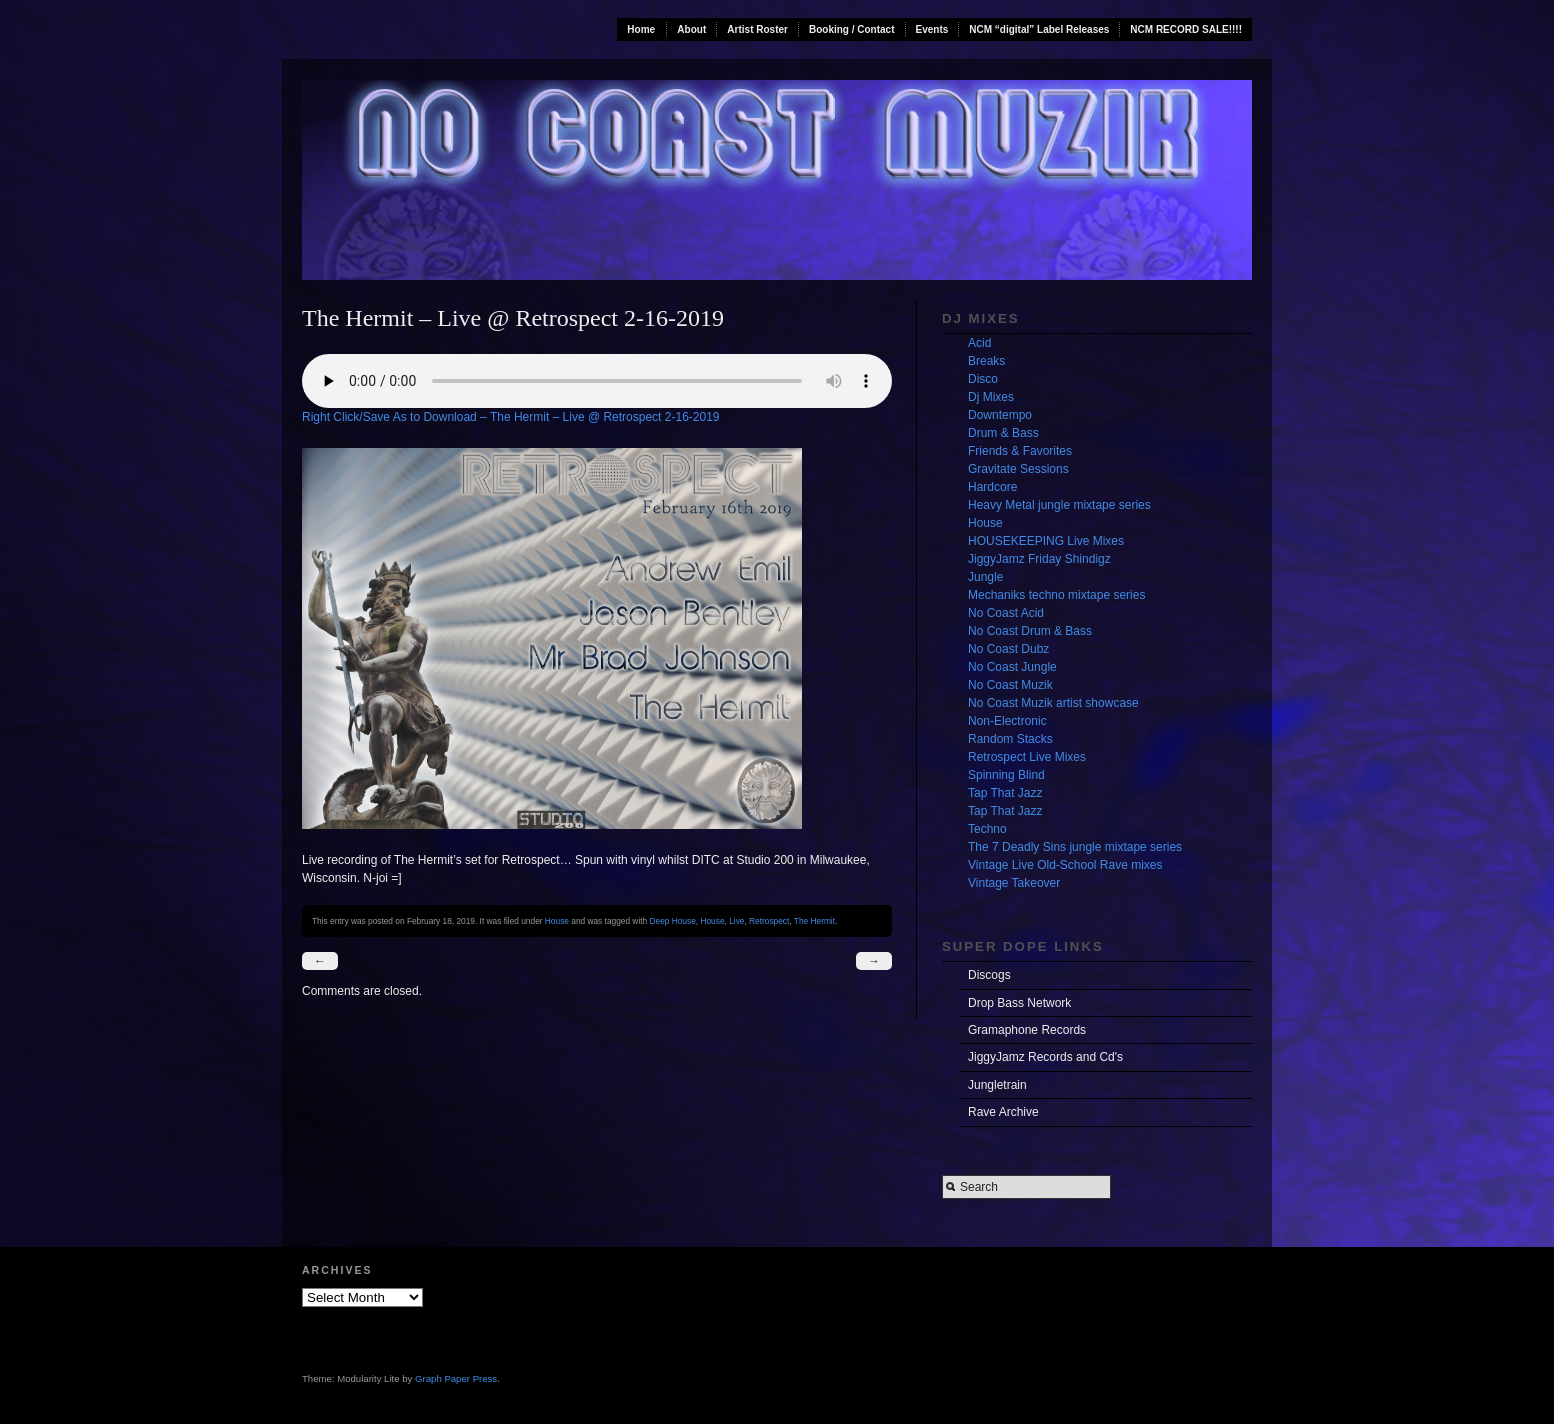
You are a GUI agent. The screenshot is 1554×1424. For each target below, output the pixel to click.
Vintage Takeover (1014, 883)
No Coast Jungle (1012, 667)
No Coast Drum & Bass (1030, 631)
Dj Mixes (991, 397)
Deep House (673, 921)
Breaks (986, 361)
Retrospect (769, 921)
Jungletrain (997, 1085)
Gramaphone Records (1027, 1030)
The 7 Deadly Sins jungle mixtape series (1075, 847)
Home (641, 29)
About (691, 29)
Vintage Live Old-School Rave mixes (1065, 865)
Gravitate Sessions (1018, 469)
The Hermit (814, 921)
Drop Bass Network (1019, 1003)
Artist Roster (757, 29)
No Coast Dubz (1008, 649)
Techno (987, 829)
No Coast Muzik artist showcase (1053, 703)
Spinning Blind (1006, 775)
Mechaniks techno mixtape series (1056, 595)
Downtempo (1000, 415)
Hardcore (992, 487)
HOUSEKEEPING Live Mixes (1046, 541)
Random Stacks (1010, 739)
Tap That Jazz (1005, 793)
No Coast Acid (1006, 613)
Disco (983, 379)
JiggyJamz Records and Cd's (1045, 1057)
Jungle (985, 577)
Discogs (989, 975)
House (557, 921)
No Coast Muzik (1010, 685)
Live (736, 921)
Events (932, 29)
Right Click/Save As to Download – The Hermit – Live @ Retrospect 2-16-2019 (511, 417)
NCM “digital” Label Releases (1039, 29)
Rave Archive (1003, 1112)
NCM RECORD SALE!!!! (1186, 29)
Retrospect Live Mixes (1027, 757)
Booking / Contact (852, 29)
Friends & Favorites (1020, 451)
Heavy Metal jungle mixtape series (1059, 505)
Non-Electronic (1007, 721)
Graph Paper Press (456, 1378)
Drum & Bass (1003, 433)
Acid (979, 343)
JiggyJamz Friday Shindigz (1039, 559)
